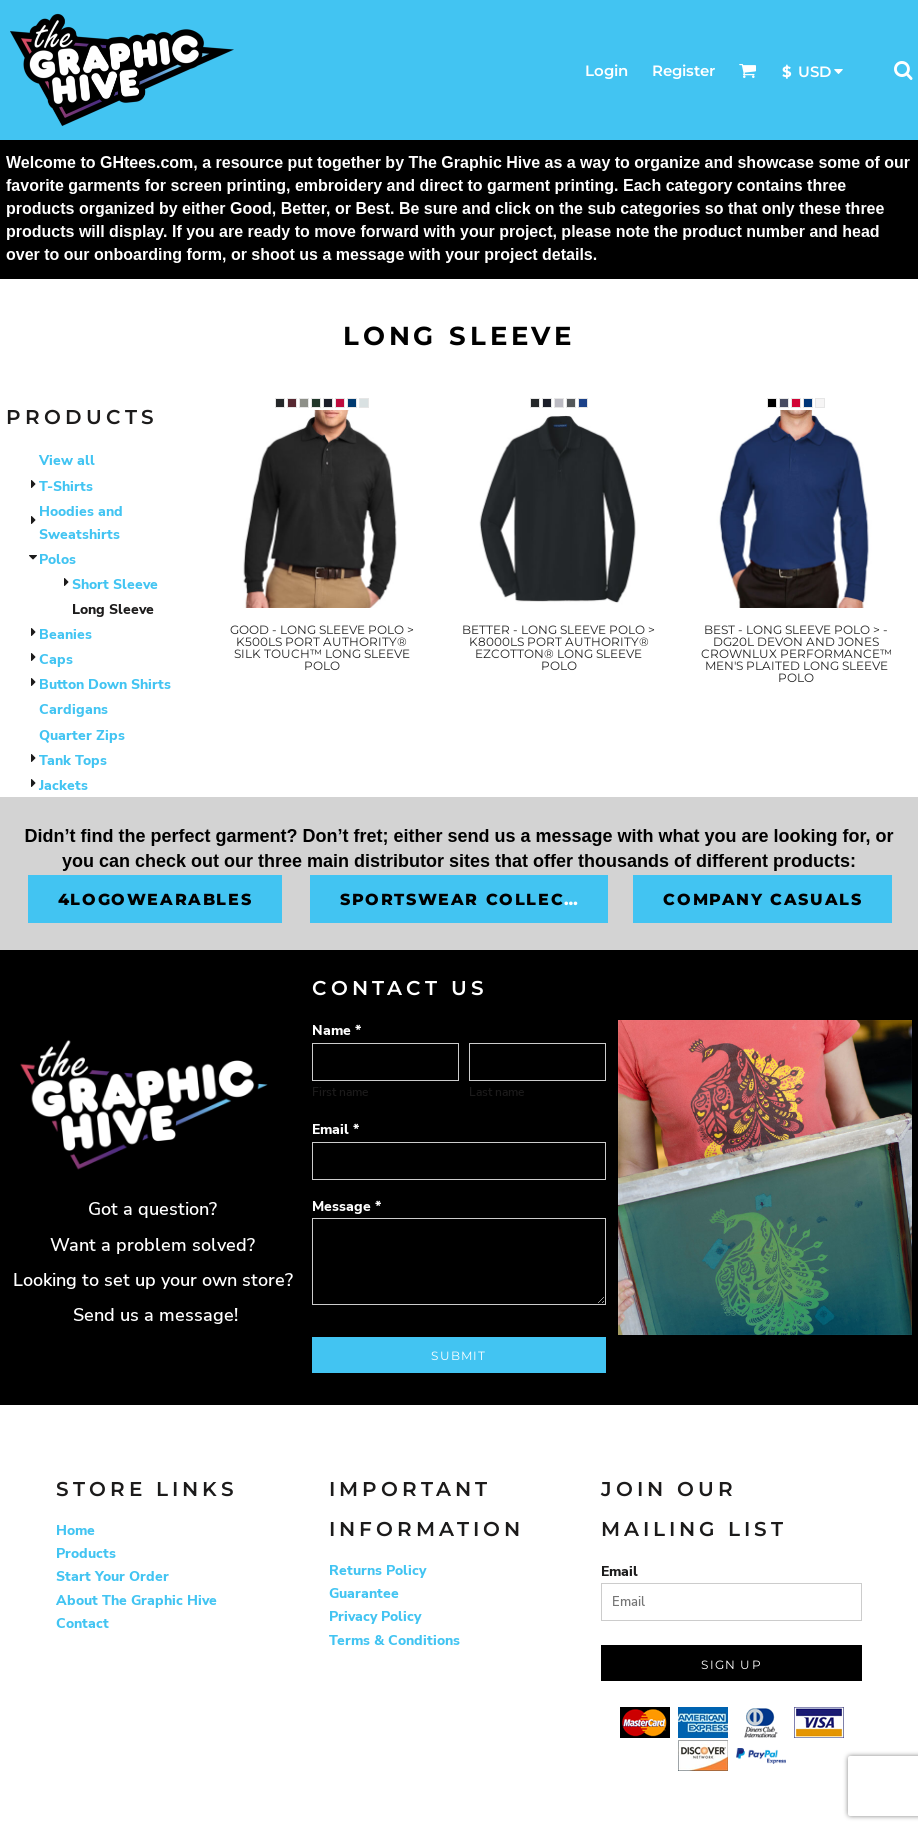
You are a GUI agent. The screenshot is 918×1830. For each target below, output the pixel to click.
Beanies (65, 634)
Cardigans (73, 709)
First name (340, 1092)
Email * (335, 1129)
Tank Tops (73, 760)
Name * (336, 1030)
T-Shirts (66, 486)
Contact (82, 1623)
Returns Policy (377, 1570)
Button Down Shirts (105, 684)
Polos (57, 559)
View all (67, 460)
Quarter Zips (82, 735)
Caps (56, 659)
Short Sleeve (115, 584)
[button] (748, 70)
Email (619, 1571)
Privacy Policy (375, 1616)
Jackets (63, 785)
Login (606, 70)
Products (86, 1553)
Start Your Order (112, 1576)
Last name (496, 1092)
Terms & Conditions (394, 1640)
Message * (346, 1206)
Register (683, 70)
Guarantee (364, 1593)
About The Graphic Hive (136, 1600)
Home (75, 1530)
